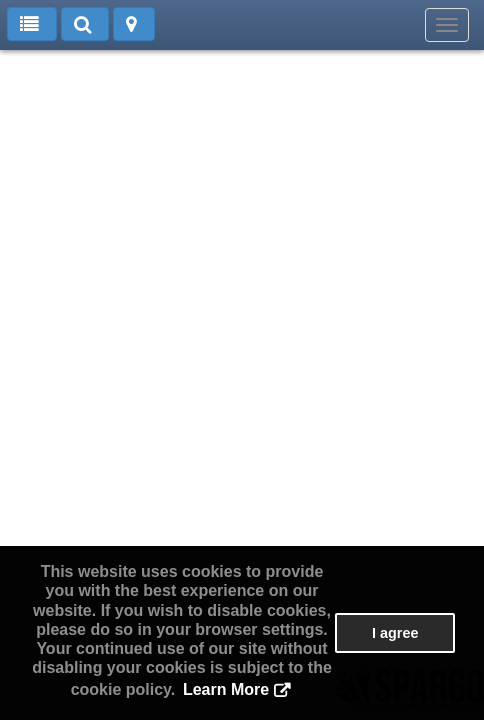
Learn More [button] (226, 689)
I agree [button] (395, 633)
